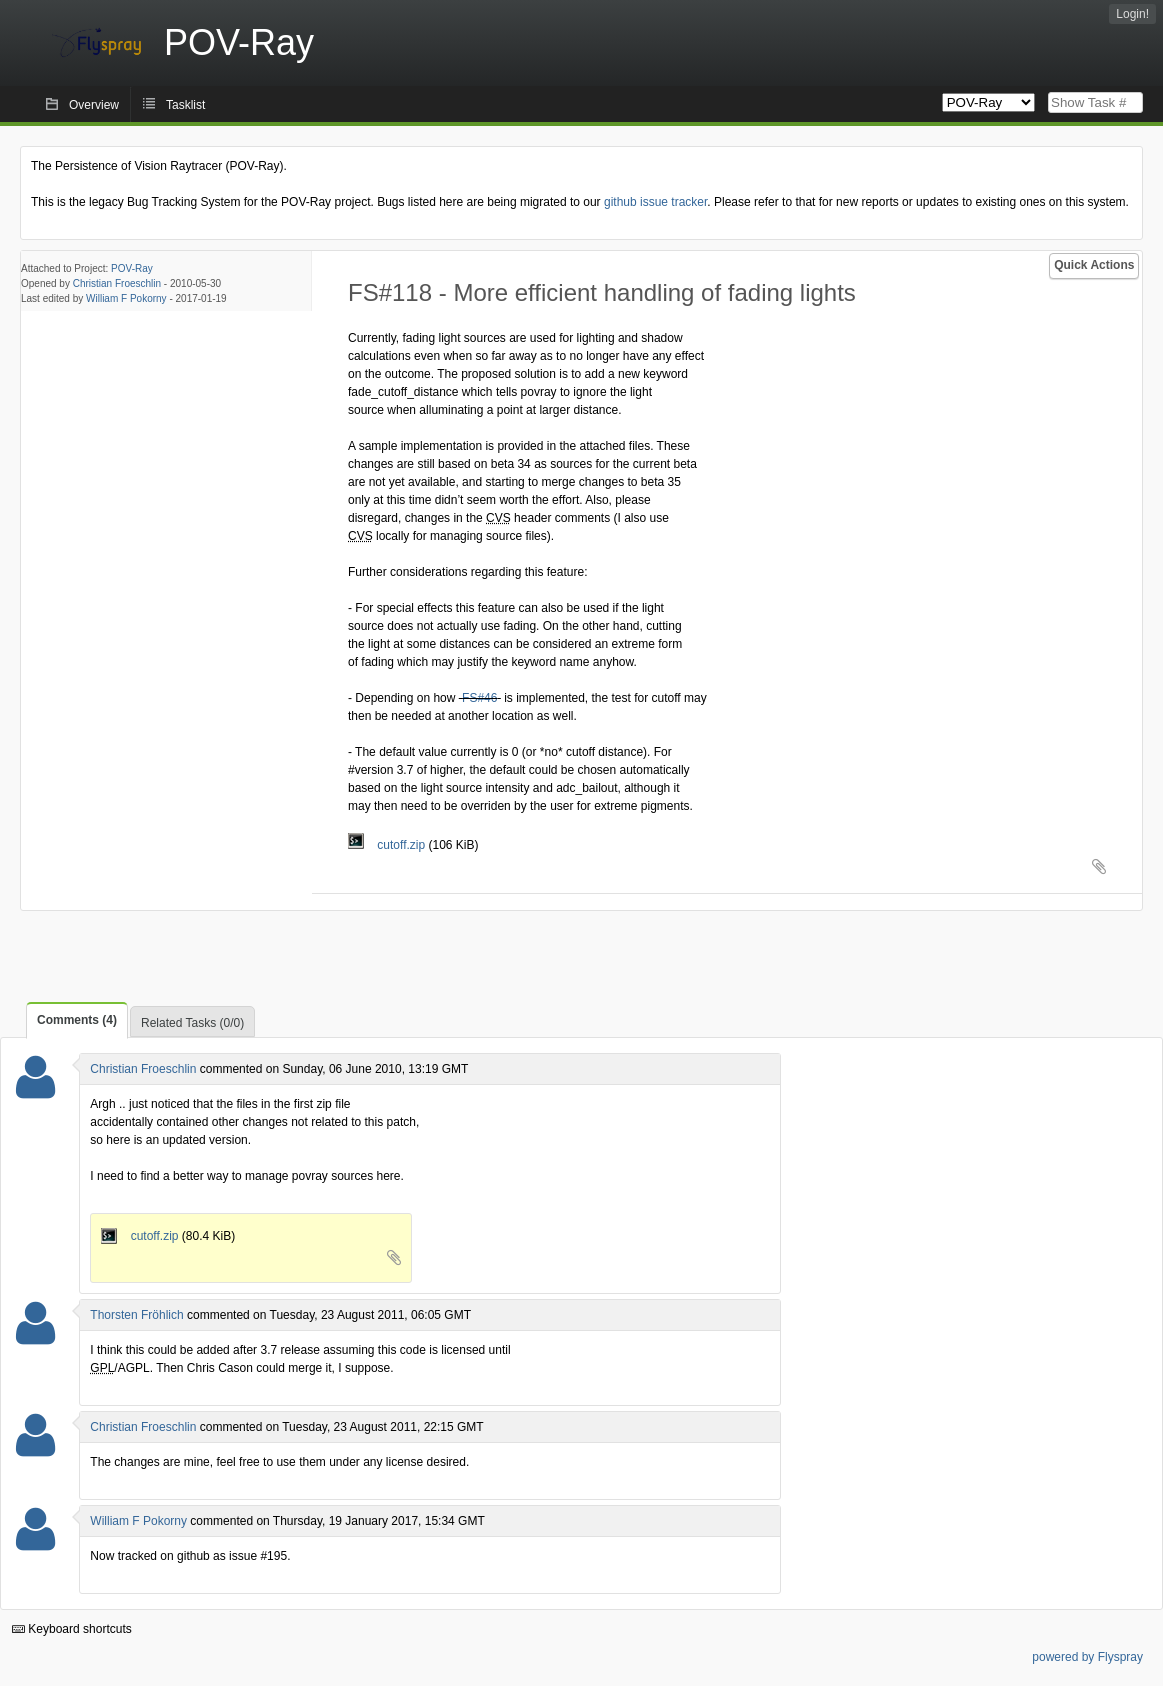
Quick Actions (1094, 265)
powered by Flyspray (1087, 1657)
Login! (1132, 14)
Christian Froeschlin (117, 283)
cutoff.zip (388, 845)
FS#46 (479, 698)
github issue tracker (655, 202)
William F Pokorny (126, 298)
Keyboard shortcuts (72, 1629)
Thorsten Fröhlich (136, 1315)
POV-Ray (132, 268)
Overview (94, 105)
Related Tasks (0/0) (192, 1023)
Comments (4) (77, 1020)
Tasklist (185, 105)
